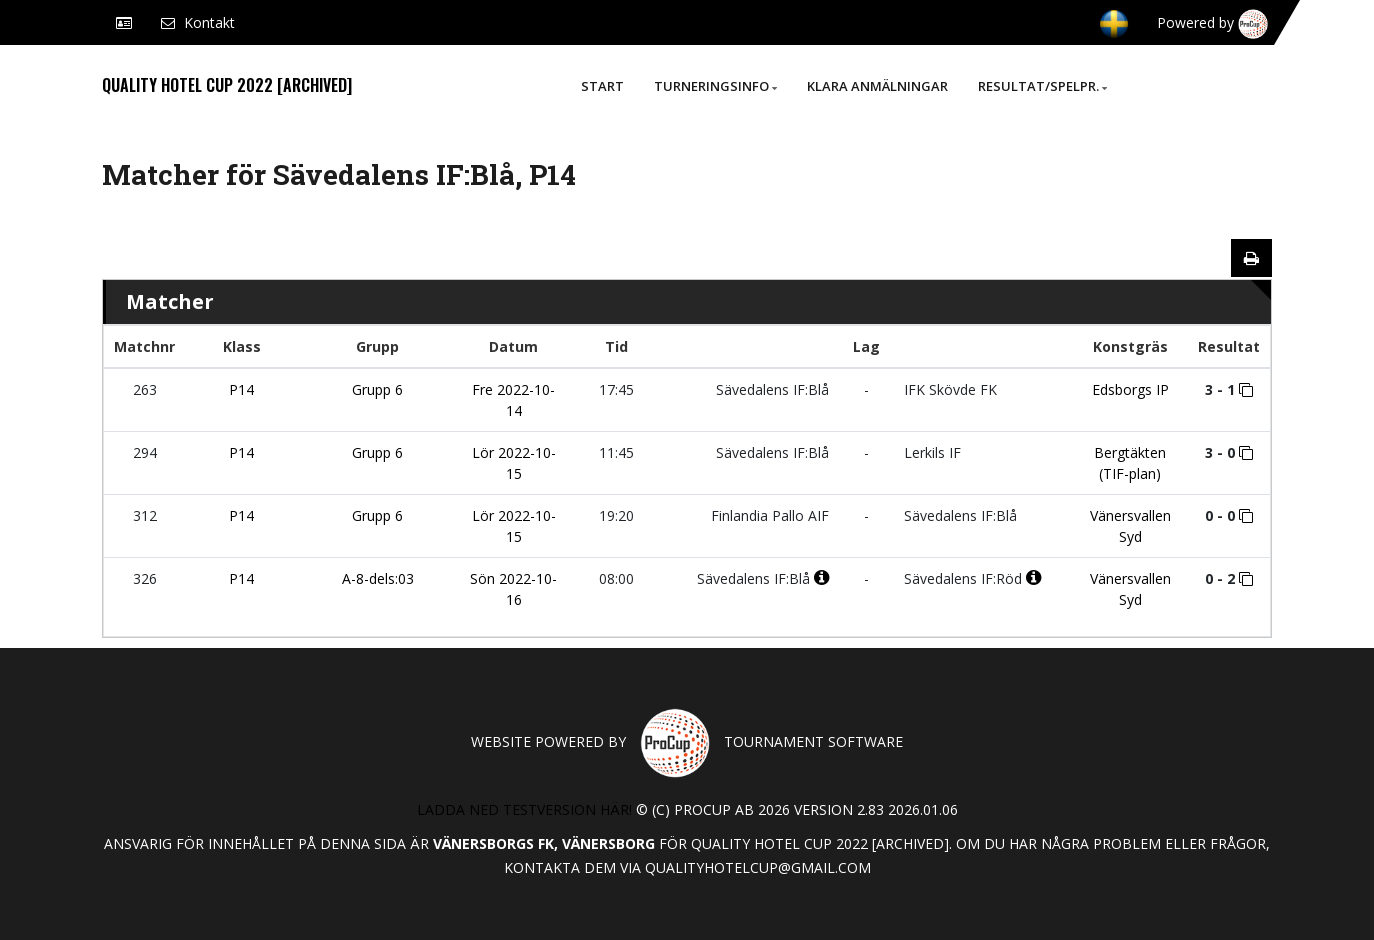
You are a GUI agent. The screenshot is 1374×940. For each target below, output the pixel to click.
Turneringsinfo (715, 86)
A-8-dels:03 (378, 578)
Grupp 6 (377, 389)
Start (602, 86)
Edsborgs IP (1130, 389)
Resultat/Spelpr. (1042, 86)
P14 (241, 389)
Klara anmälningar (877, 86)
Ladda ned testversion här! (524, 809)
